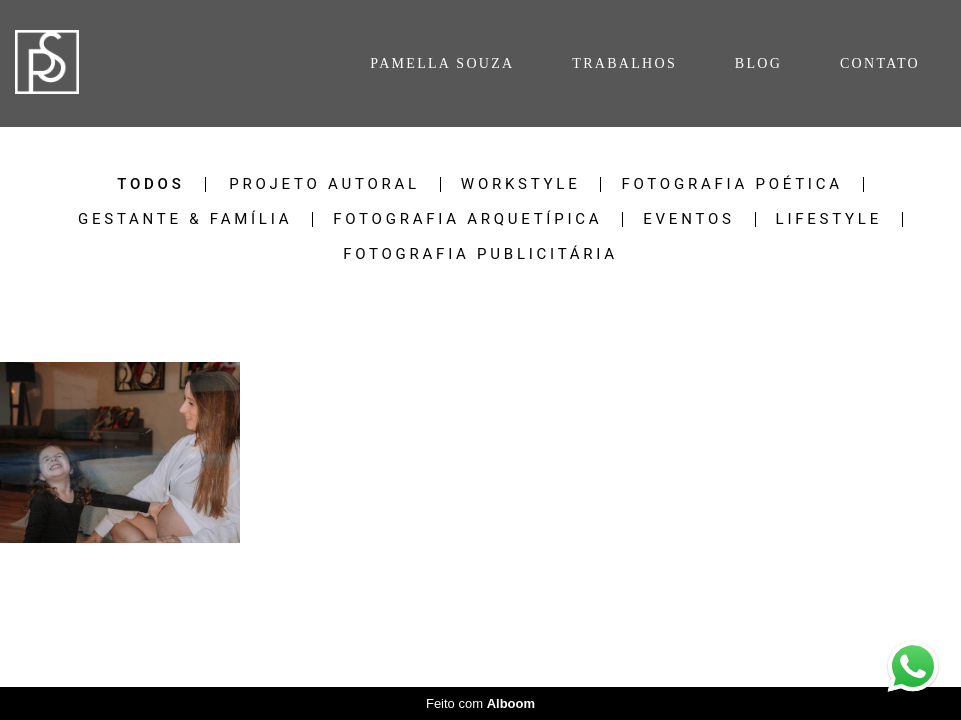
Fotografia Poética (731, 184)
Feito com (480, 703)
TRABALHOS (624, 63)
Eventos (688, 219)
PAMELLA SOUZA (442, 63)
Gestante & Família (185, 219)
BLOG (758, 63)
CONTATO (880, 63)
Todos (150, 184)
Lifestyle (829, 219)
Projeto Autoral (324, 184)
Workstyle (521, 184)
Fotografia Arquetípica (467, 219)
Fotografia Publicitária (480, 254)
